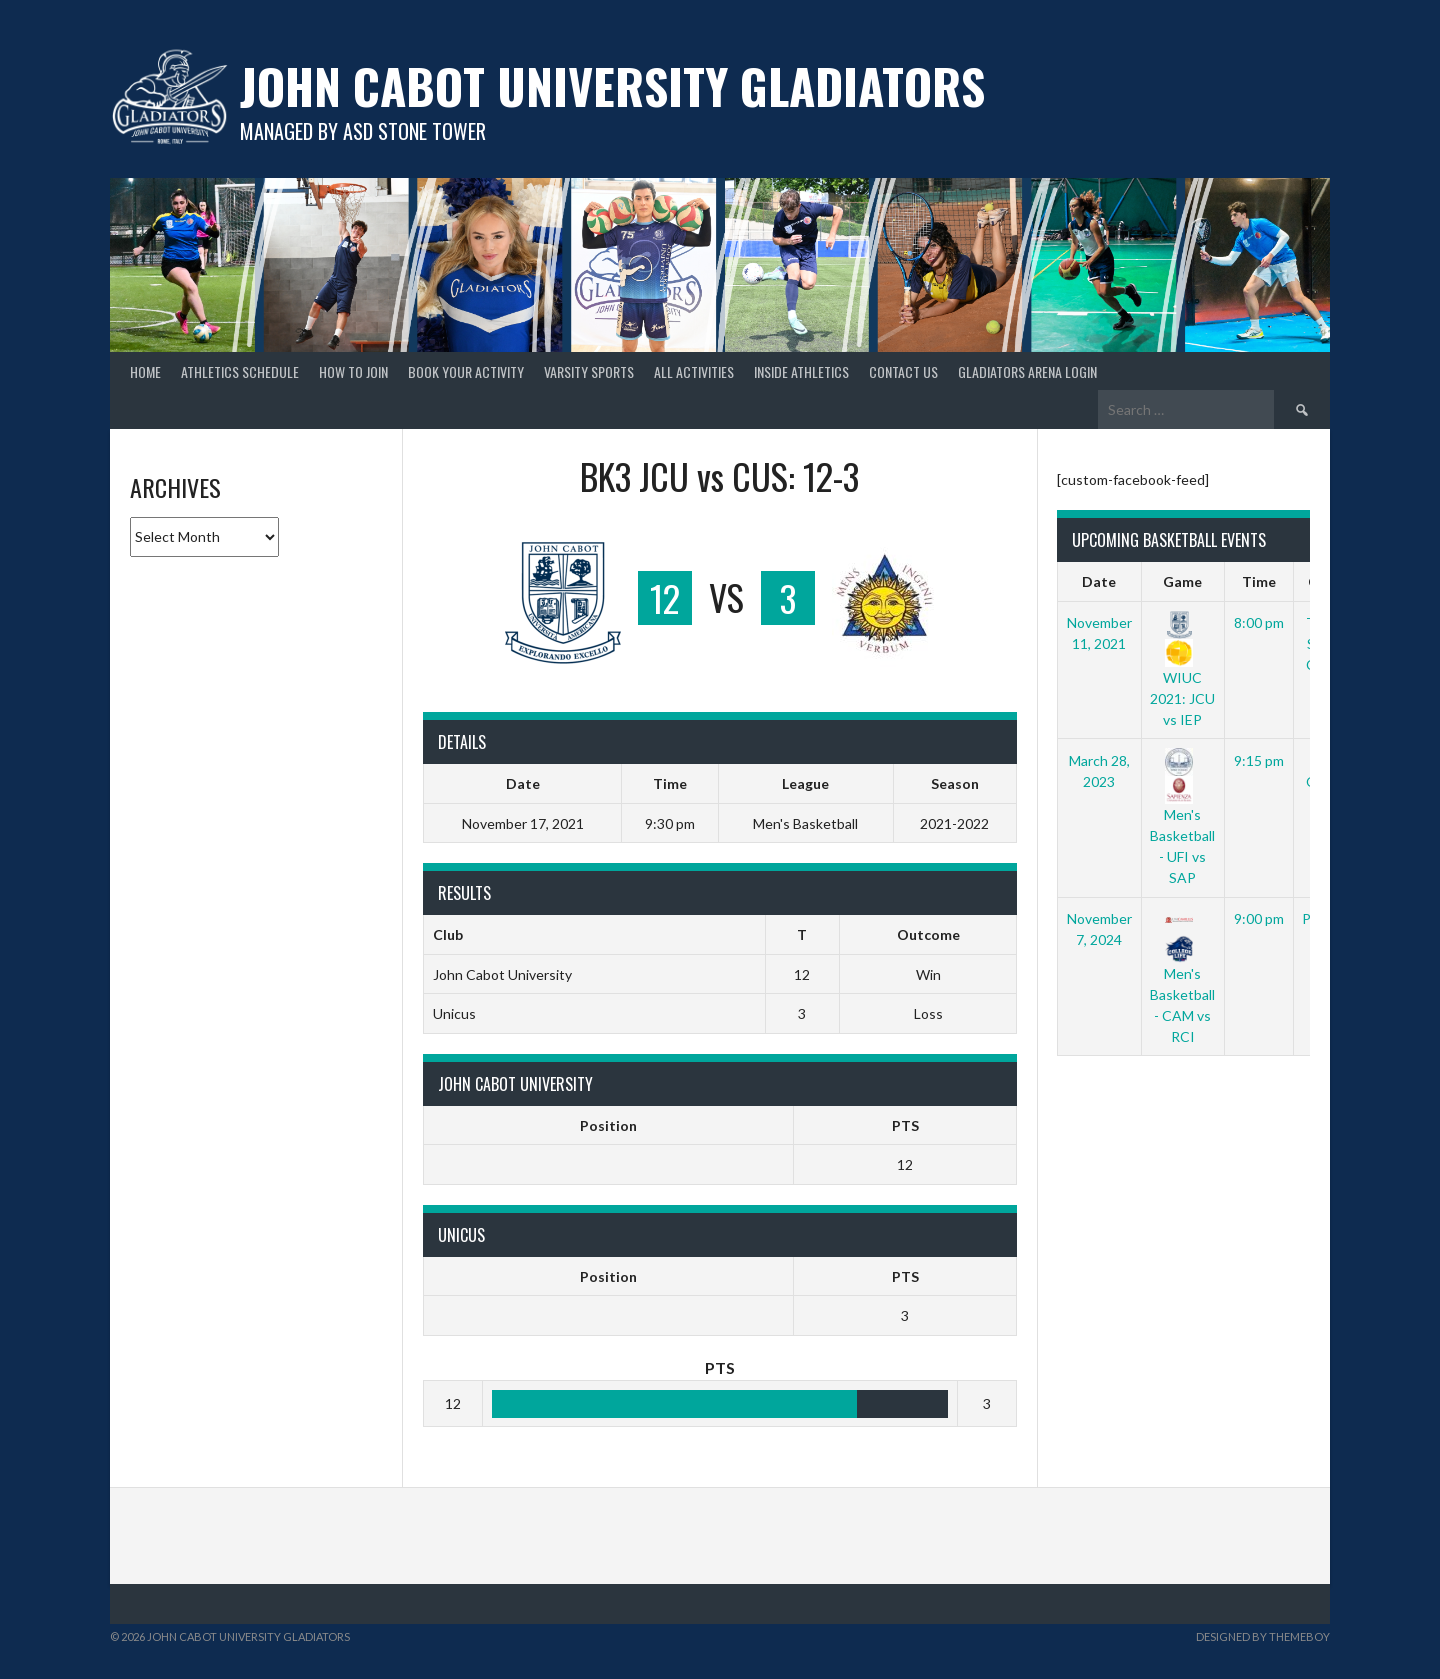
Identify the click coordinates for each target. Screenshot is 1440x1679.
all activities (694, 371)
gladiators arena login (1027, 371)
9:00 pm (1259, 918)
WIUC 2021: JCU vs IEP (1182, 670)
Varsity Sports (589, 371)
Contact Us (903, 371)
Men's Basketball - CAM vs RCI (1182, 977)
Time (1259, 581)
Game (1182, 581)
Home (145, 371)
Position (608, 1125)
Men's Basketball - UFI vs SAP (1182, 819)
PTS (905, 1125)
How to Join (353, 371)
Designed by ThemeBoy (1263, 1636)
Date (1099, 581)
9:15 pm (1259, 760)
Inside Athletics (801, 371)
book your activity (466, 371)
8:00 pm (1259, 622)
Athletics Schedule (240, 371)
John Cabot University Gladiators (612, 85)
